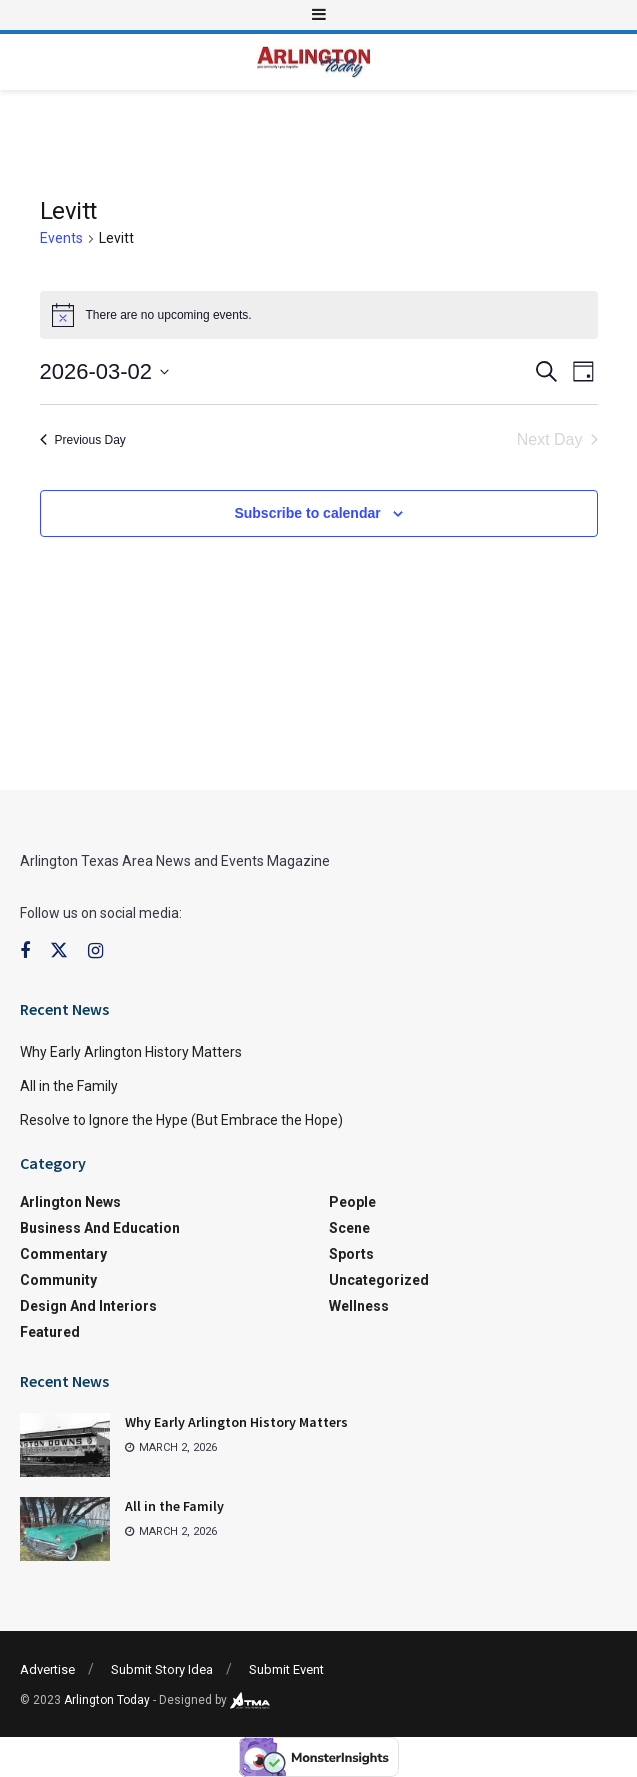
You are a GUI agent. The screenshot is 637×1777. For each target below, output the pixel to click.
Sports (351, 1254)
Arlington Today (107, 1700)
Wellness (359, 1306)
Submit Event (286, 1669)
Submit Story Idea (162, 1669)
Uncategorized (379, 1280)
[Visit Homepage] (313, 62)
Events (61, 238)
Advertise (47, 1669)
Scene (349, 1228)
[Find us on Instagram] (95, 951)
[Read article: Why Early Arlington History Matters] (65, 1445)
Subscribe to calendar (307, 513)
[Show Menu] (319, 15)
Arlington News (70, 1202)
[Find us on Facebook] (25, 951)
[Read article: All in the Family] (65, 1529)
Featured (50, 1332)
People (352, 1202)
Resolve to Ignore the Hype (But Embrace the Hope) (181, 1120)
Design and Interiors (88, 1306)
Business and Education (100, 1228)
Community (58, 1280)
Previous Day (83, 440)
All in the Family (69, 1086)
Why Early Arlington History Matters (131, 1052)
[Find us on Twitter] (59, 951)
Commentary (63, 1254)
